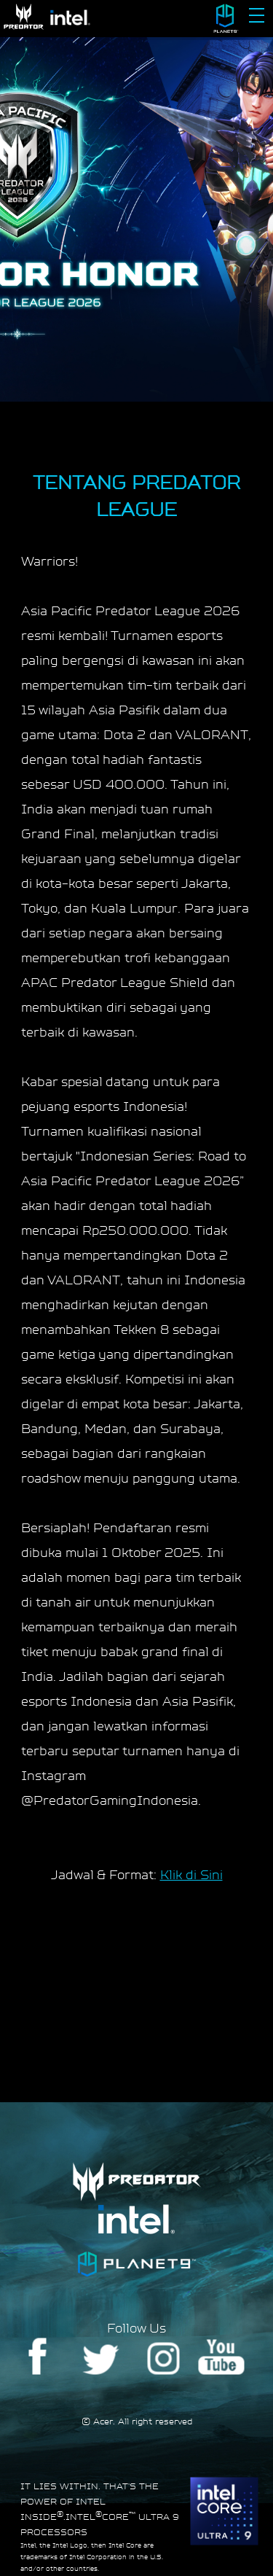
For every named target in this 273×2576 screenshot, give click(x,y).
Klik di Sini (191, 1874)
